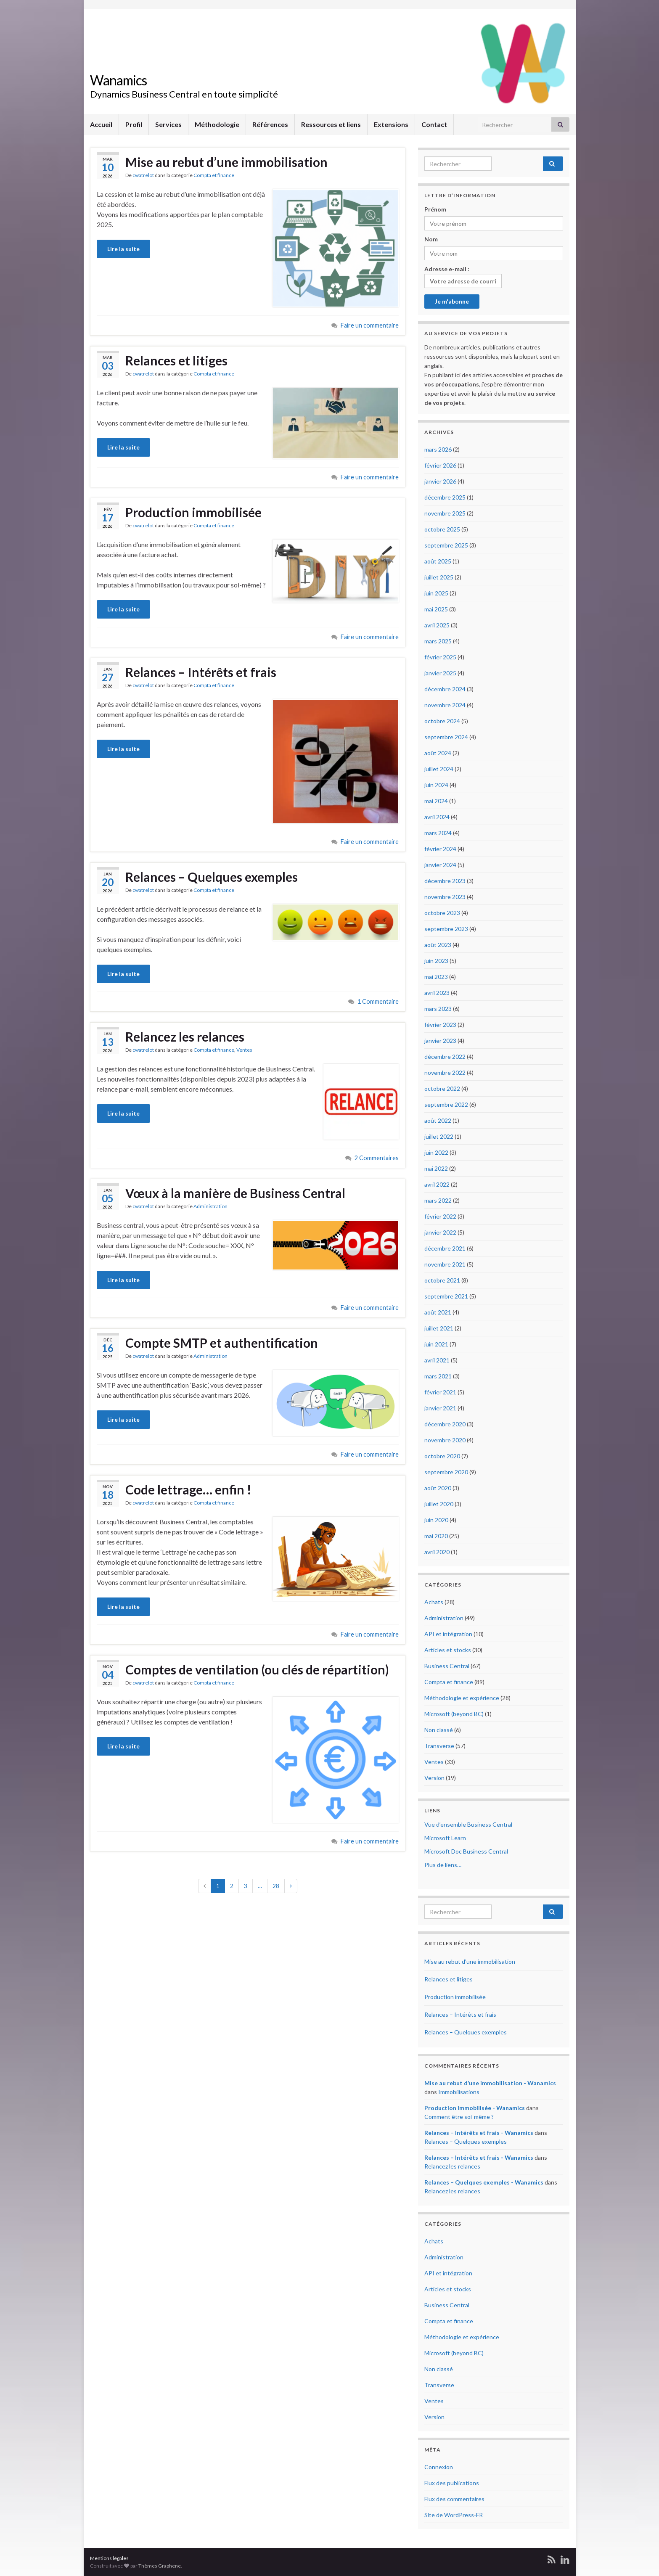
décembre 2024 (445, 689)
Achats (433, 1601)
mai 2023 (436, 976)
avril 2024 (437, 816)
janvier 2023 (440, 1040)
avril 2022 (437, 1184)
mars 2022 (438, 1200)
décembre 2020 (445, 1424)
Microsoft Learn (445, 1837)
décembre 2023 (445, 880)
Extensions (391, 124)
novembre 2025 (445, 513)
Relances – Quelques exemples (211, 876)
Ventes (244, 1050)
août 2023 (437, 944)
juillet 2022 (438, 1136)
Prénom (435, 209)
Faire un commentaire (370, 325)
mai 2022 (436, 1168)
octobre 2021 (442, 1280)
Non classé (438, 1729)
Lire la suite (123, 248)
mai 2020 (436, 1535)
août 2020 (437, 1488)
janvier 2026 (440, 481)
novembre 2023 (445, 896)
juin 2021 (436, 1344)
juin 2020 (436, 1519)
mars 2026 (438, 449)
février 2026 (440, 465)
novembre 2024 (445, 705)
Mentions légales (109, 2558)
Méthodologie (217, 124)
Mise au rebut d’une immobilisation (226, 161)
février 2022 (440, 1216)
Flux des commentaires (454, 2498)
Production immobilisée (193, 512)
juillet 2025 (438, 577)
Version (434, 1777)
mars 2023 (438, 1008)
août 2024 (437, 752)
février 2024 (440, 848)
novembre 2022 (445, 1072)
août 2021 (437, 1312)
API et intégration (448, 1633)
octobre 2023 (442, 912)
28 (276, 1885)
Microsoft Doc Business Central (466, 1851)
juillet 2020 (438, 1504)
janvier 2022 (440, 1232)
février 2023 (440, 1024)
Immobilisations (458, 2091)
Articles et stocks (447, 1649)
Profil (133, 124)
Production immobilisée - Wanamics (474, 2107)
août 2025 (437, 561)
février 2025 (440, 657)
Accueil (101, 124)
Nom (431, 239)
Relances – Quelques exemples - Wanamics (483, 2182)
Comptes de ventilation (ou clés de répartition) (257, 1669)
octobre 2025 (442, 529)
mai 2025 (436, 609)
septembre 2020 (446, 1472)
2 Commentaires (377, 1157)
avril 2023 (437, 992)
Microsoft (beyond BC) (454, 1713)
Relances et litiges (176, 360)
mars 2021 (438, 1376)
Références (270, 124)
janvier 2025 (440, 673)
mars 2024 (438, 832)
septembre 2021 (446, 1296)
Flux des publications (451, 2482)
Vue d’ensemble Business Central (468, 1824)
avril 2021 (437, 1360)
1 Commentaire (378, 1001)
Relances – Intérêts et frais (200, 672)
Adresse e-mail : (463, 276)
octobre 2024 (442, 721)
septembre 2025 (446, 545)
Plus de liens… (442, 1864)
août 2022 (437, 1120)
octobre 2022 (442, 1088)
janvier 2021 (440, 1408)
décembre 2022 (445, 1056)
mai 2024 (436, 800)
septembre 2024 (446, 737)
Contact (434, 124)
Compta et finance (213, 175)
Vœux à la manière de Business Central (235, 1193)
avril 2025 (437, 625)
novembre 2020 (445, 1440)
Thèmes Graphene (159, 2566)
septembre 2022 (446, 1104)
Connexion (438, 2466)
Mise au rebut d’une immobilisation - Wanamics (490, 2083)
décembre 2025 (445, 497)
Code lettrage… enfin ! (188, 1489)
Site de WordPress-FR (453, 2514)
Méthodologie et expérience (461, 1697)
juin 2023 (436, 960)
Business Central (446, 1665)
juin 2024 (436, 784)
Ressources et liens (331, 124)
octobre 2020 (442, 1456)
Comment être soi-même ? (459, 2116)
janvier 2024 (440, 864)
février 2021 (440, 1392)
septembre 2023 (446, 928)
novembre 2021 (445, 1264)
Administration (210, 1206)
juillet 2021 (438, 1328)
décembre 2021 (445, 1248)
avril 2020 (437, 1551)
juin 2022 (436, 1152)
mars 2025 (438, 641)
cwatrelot (143, 175)
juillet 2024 (438, 768)
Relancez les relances (184, 1036)
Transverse (439, 1745)
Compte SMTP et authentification (221, 1342)
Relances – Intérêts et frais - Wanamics (478, 2132)
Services (168, 124)
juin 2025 (436, 593)
